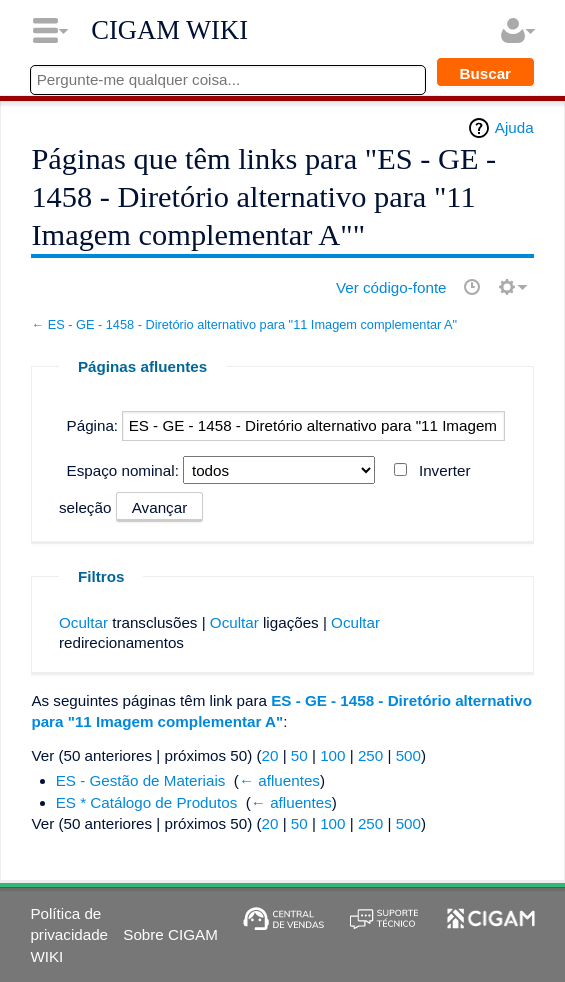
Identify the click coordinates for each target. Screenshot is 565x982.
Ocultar (83, 622)
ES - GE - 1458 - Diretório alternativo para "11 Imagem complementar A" (252, 324)
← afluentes (279, 780)
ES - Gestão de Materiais (141, 780)
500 (408, 755)
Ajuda (514, 127)
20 (270, 755)
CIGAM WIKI (169, 30)
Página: (93, 425)
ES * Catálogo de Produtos (147, 802)
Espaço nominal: (123, 470)
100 (332, 755)
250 (370, 755)
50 (299, 755)
